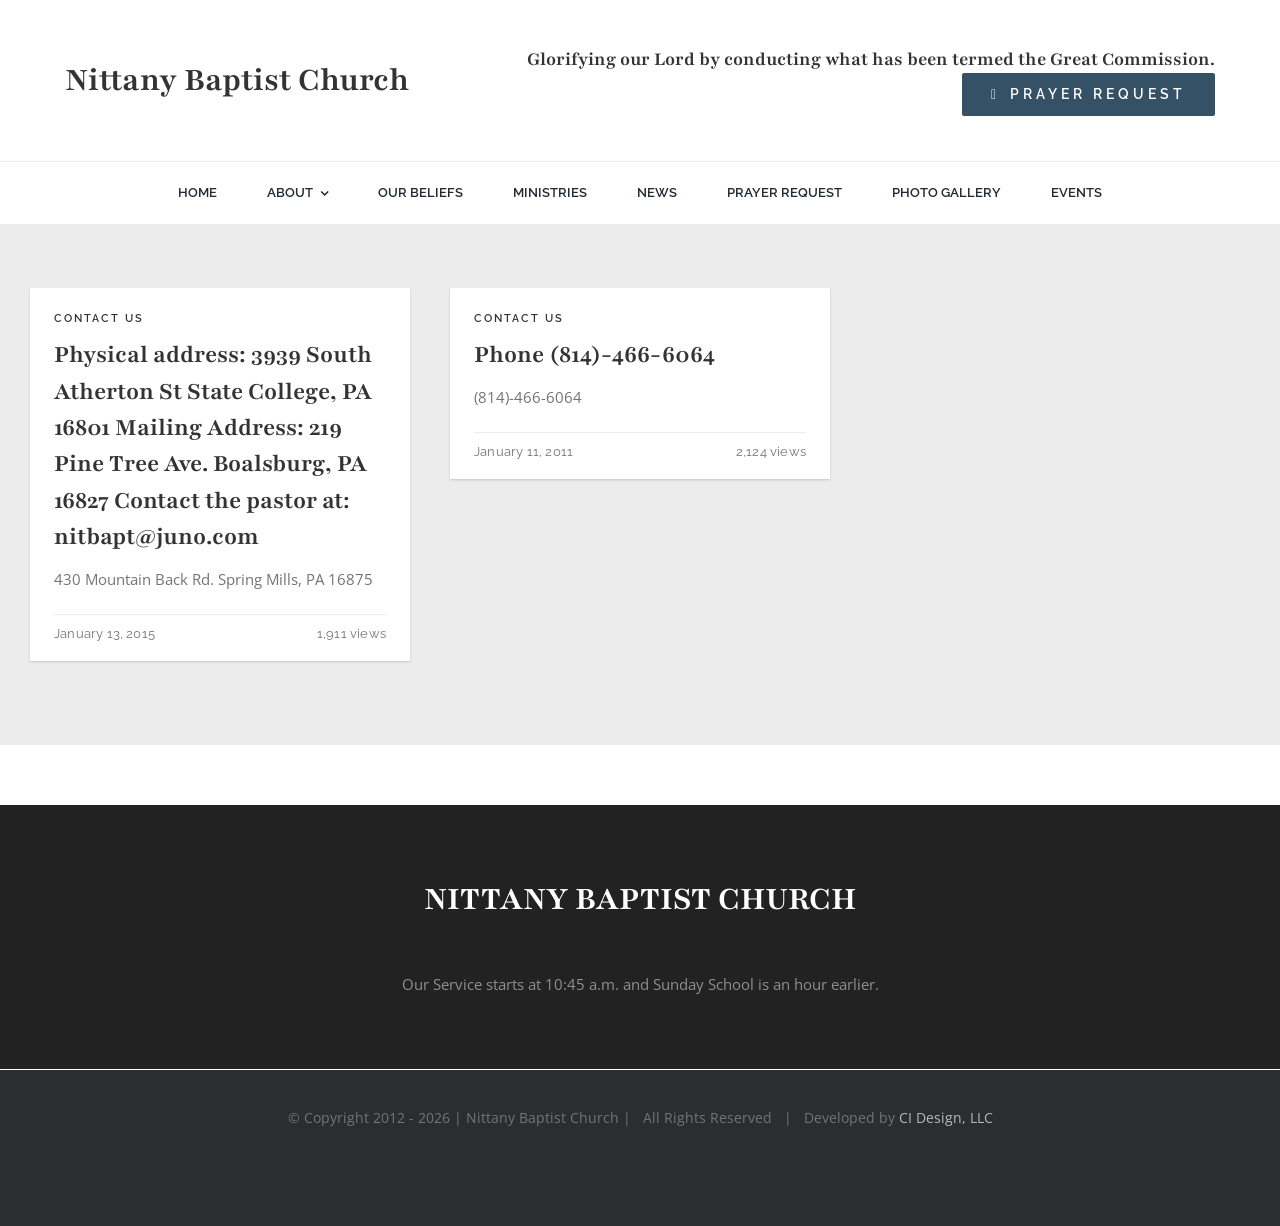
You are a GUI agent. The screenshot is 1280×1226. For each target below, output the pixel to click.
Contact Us (99, 318)
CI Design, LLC (946, 1117)
